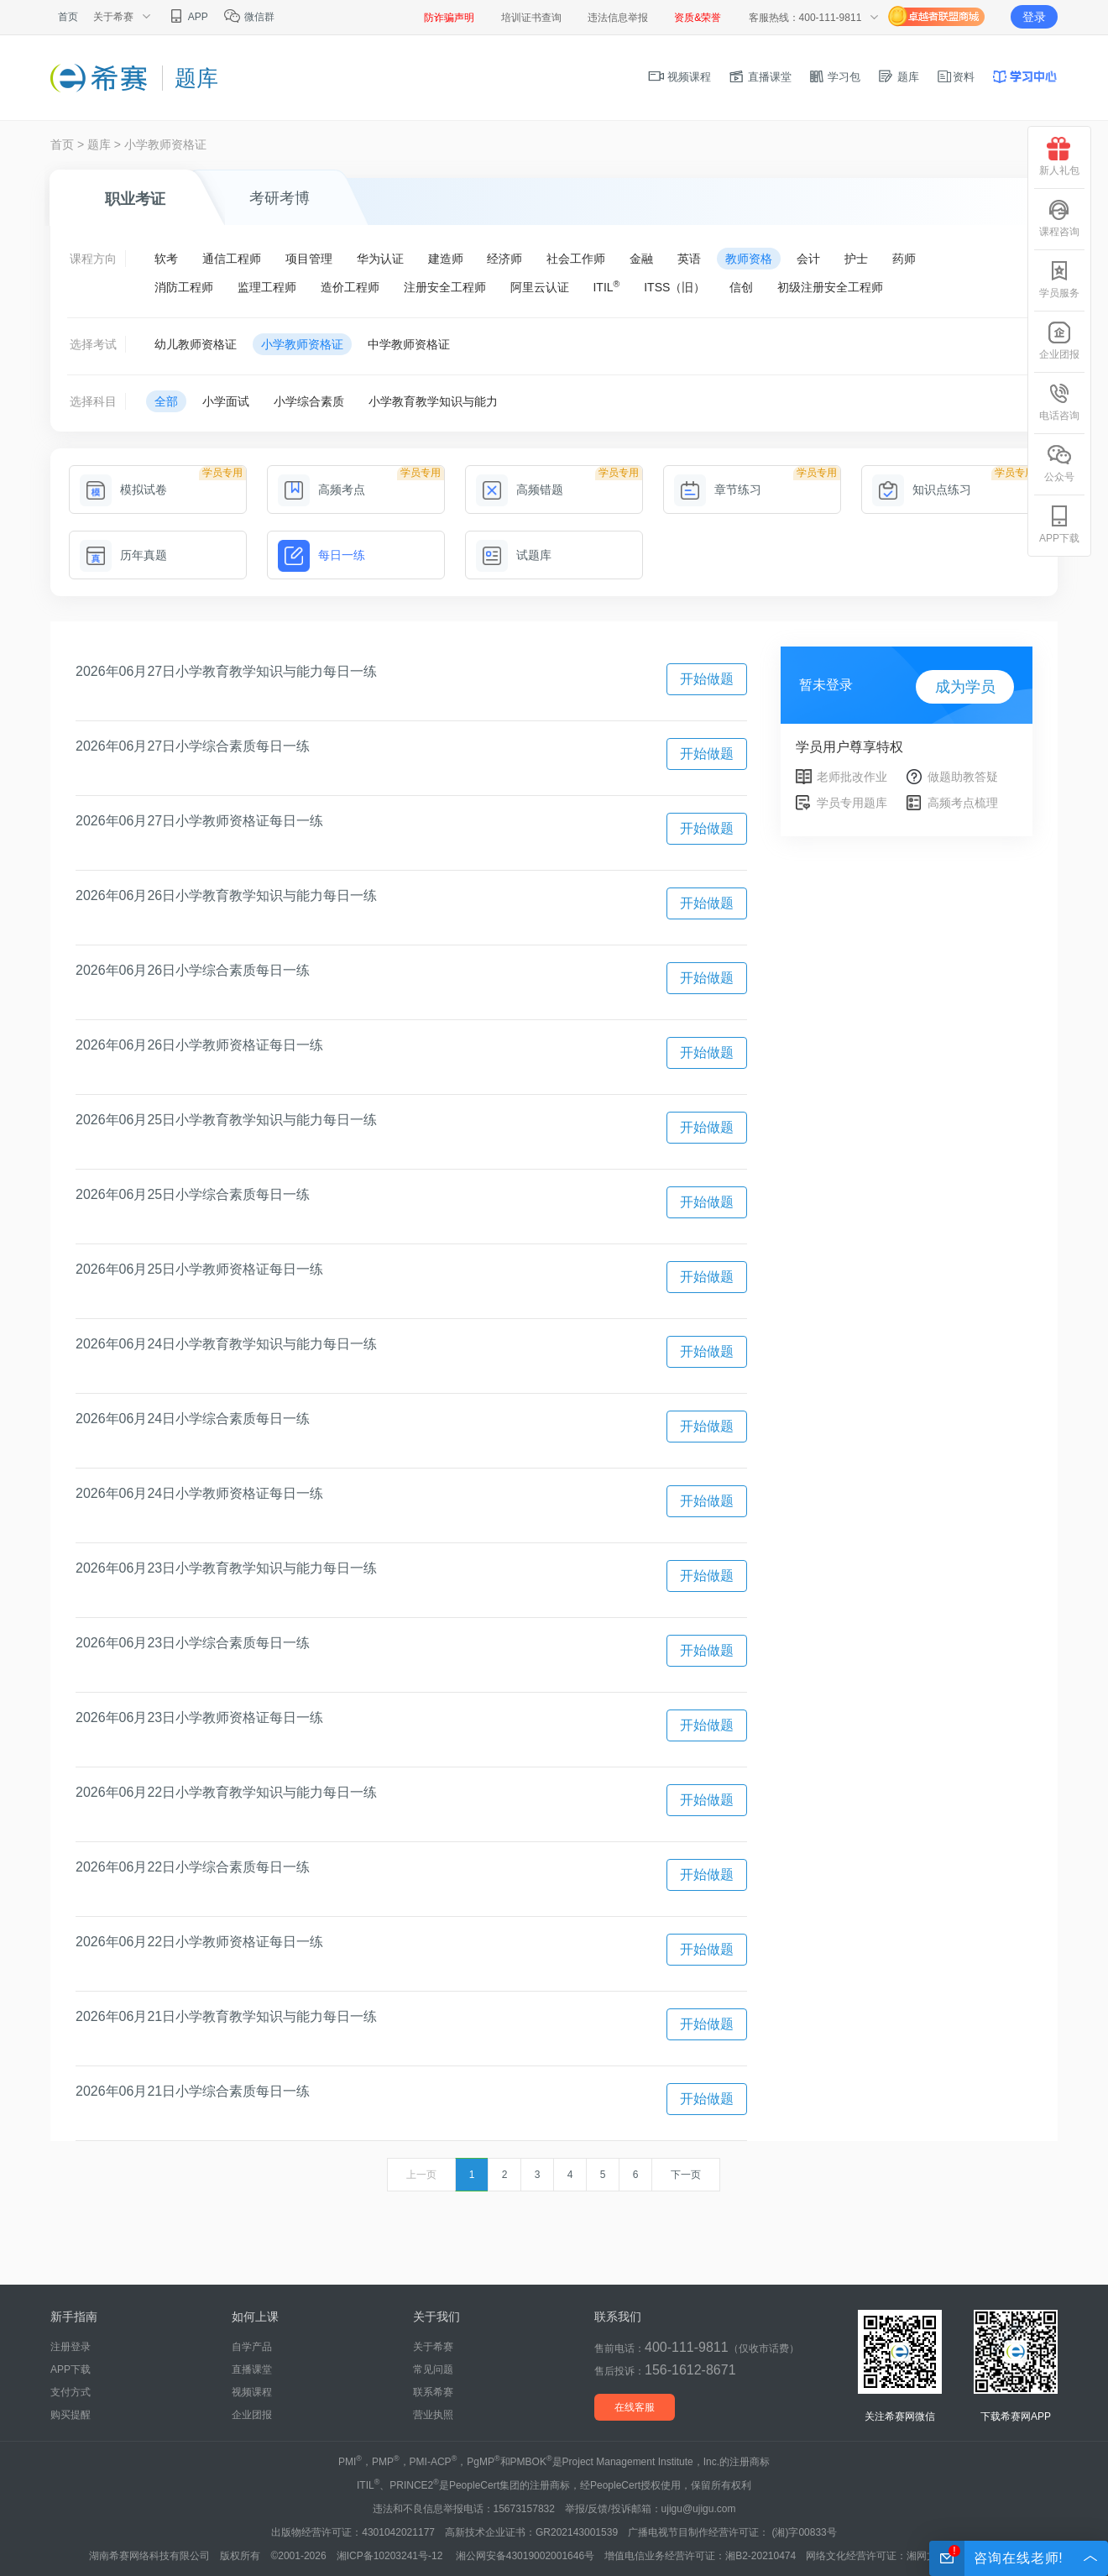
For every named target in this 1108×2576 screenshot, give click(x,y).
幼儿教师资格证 (195, 344)
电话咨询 (1059, 401)
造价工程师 (350, 287)
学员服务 (1059, 279)
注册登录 (70, 2347)
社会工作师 (575, 258)
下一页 (686, 2175)
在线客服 (634, 2407)
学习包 (834, 77)
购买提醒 (70, 2415)
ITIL (606, 286)
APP (187, 17)
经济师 (504, 258)
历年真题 (123, 555)
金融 (641, 258)
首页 (68, 17)
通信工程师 (231, 258)
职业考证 (135, 199)
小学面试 (225, 401)
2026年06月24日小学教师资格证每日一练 (199, 1493)
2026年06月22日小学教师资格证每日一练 (199, 1942)
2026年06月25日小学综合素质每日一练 (193, 1194)
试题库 (513, 555)
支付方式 (70, 2392)
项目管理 (308, 258)
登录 (1034, 17)
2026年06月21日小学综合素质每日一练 (193, 2091)
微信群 (248, 17)
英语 (689, 258)
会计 (808, 258)
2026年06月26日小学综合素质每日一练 (193, 970)
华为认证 (380, 258)
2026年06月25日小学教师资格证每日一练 (199, 1269)
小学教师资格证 (165, 144)
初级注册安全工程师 (830, 287)
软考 (166, 258)
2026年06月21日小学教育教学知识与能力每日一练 (226, 2016)
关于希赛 (433, 2347)
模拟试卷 (123, 489)
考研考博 (279, 198)
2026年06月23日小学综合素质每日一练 (193, 1643)
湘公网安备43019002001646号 (525, 2556)
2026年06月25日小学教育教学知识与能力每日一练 (226, 1120)
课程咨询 (1059, 218)
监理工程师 (267, 287)
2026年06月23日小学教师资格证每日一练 (199, 1717)
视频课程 (680, 77)
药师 (904, 258)
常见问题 (433, 2369)
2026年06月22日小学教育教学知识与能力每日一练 (226, 1792)
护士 (856, 258)
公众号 (1059, 463)
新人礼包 (1059, 156)
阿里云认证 (539, 287)
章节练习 (717, 489)
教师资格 (748, 258)
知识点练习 (921, 489)
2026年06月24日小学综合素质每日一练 (193, 1418)
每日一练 (321, 555)
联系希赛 (433, 2392)
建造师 (445, 258)
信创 (741, 287)
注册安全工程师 (445, 287)
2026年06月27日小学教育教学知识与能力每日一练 (226, 671)
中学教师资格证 (409, 344)
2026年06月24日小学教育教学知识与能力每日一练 (226, 1344)
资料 (955, 77)
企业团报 (252, 2415)
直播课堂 (760, 77)
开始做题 (707, 679)
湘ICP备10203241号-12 (391, 2556)
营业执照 (433, 2415)
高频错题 (519, 489)
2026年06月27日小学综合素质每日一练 (193, 746)
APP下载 (70, 2369)
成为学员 (965, 686)
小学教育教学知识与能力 (433, 401)
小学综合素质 (309, 401)
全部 (166, 401)
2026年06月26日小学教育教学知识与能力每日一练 (226, 895)
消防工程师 (183, 287)
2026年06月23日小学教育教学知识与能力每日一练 (226, 1568)
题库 (898, 77)
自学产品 (252, 2347)
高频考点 (321, 489)
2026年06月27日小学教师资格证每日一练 (199, 821)
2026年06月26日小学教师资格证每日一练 (199, 1045)
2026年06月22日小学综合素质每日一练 (193, 1867)
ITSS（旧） (674, 287)
